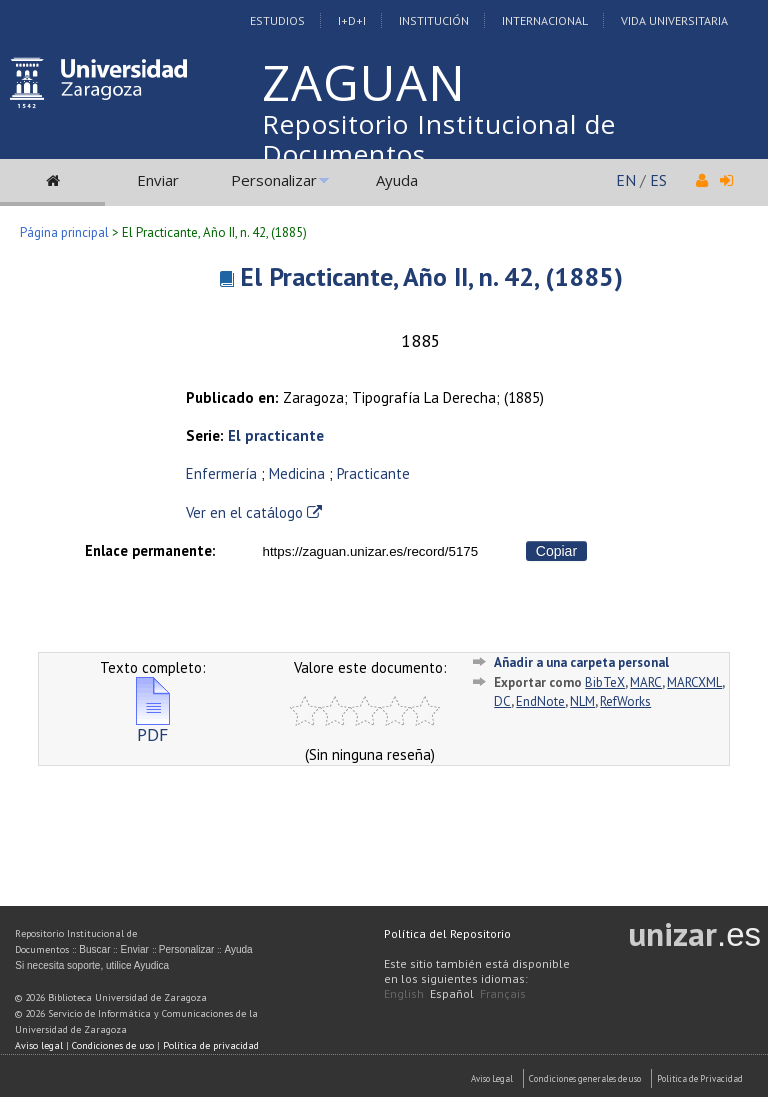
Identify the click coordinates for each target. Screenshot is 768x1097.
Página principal (64, 232)
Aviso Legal (492, 1078)
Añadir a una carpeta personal (581, 662)
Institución (434, 20)
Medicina (297, 473)
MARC (646, 682)
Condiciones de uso (113, 1045)
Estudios (277, 20)
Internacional (545, 20)
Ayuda (397, 180)
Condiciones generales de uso (585, 1078)
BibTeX (605, 682)
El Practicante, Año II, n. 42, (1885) (431, 276)
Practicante (373, 473)
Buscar (94, 949)
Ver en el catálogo (254, 512)
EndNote (540, 701)
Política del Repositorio (447, 933)
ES (658, 180)
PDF (153, 726)
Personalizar (274, 180)
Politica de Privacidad (700, 1078)
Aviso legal (39, 1045)
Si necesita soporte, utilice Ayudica (92, 965)
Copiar (556, 551)
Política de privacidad (211, 1045)
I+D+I (352, 20)
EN (626, 180)
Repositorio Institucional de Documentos (439, 139)
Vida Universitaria (674, 20)
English (404, 993)
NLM (582, 701)
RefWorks (625, 701)
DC (502, 701)
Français (503, 993)
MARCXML (694, 682)
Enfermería (221, 473)
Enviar (158, 180)
